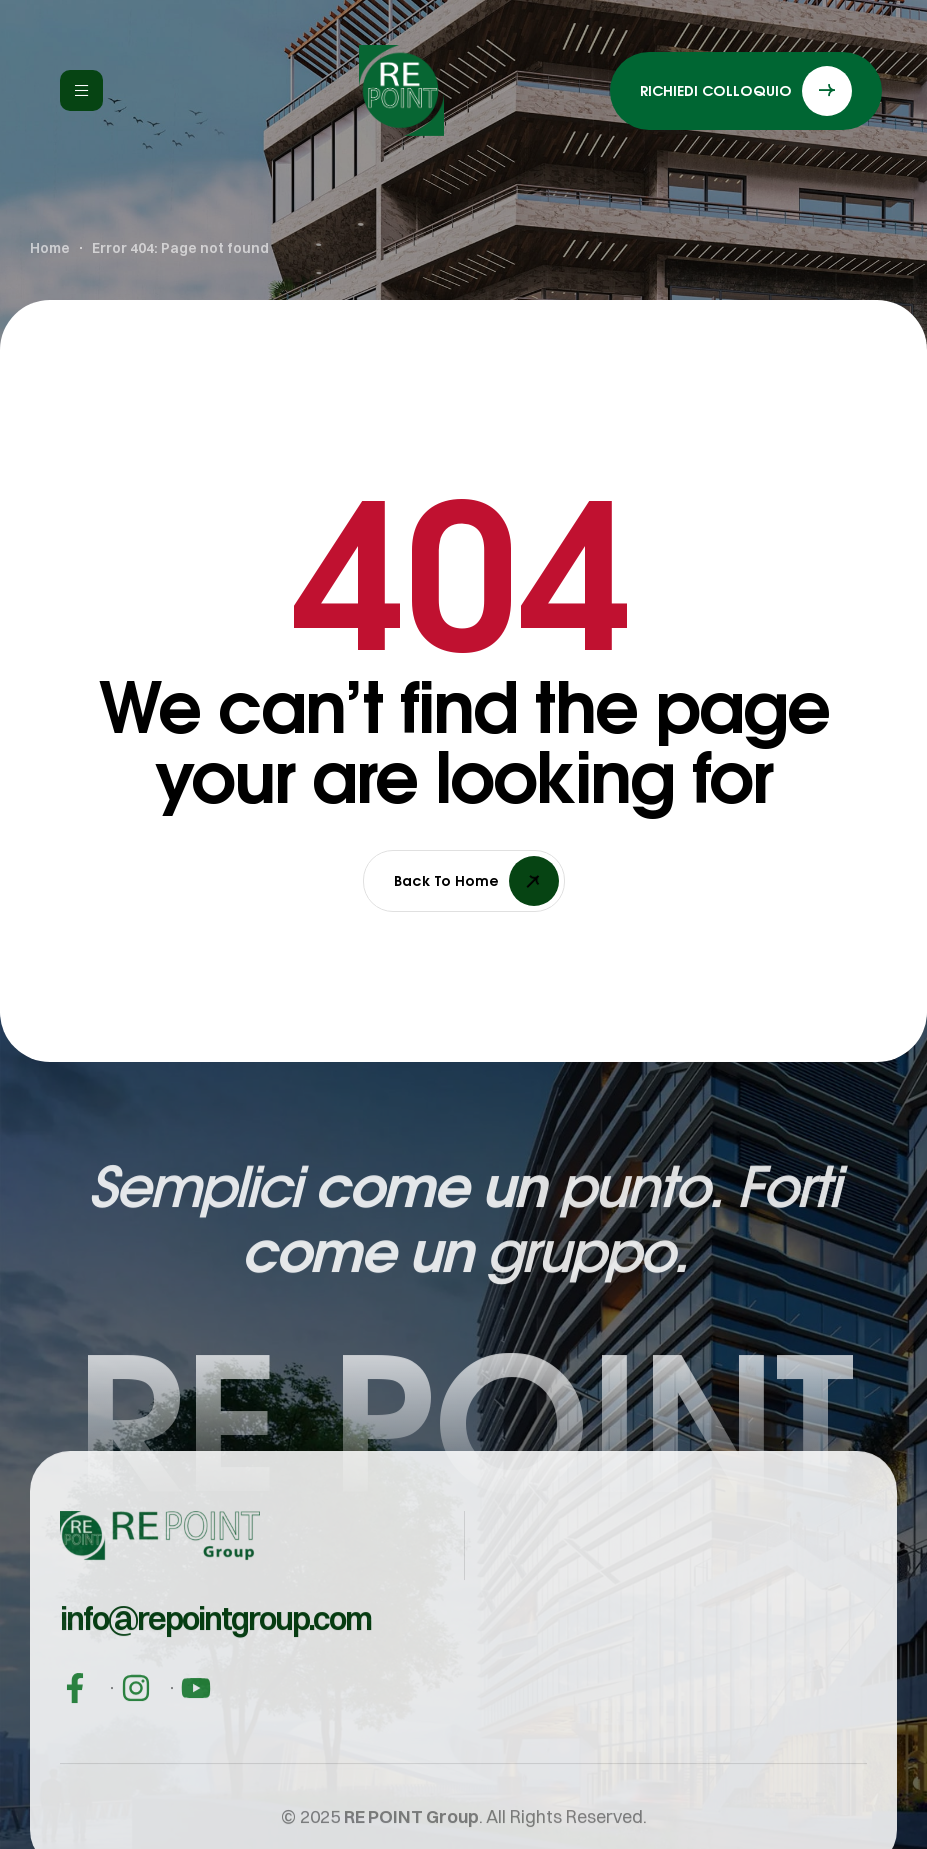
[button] (215, 1641)
